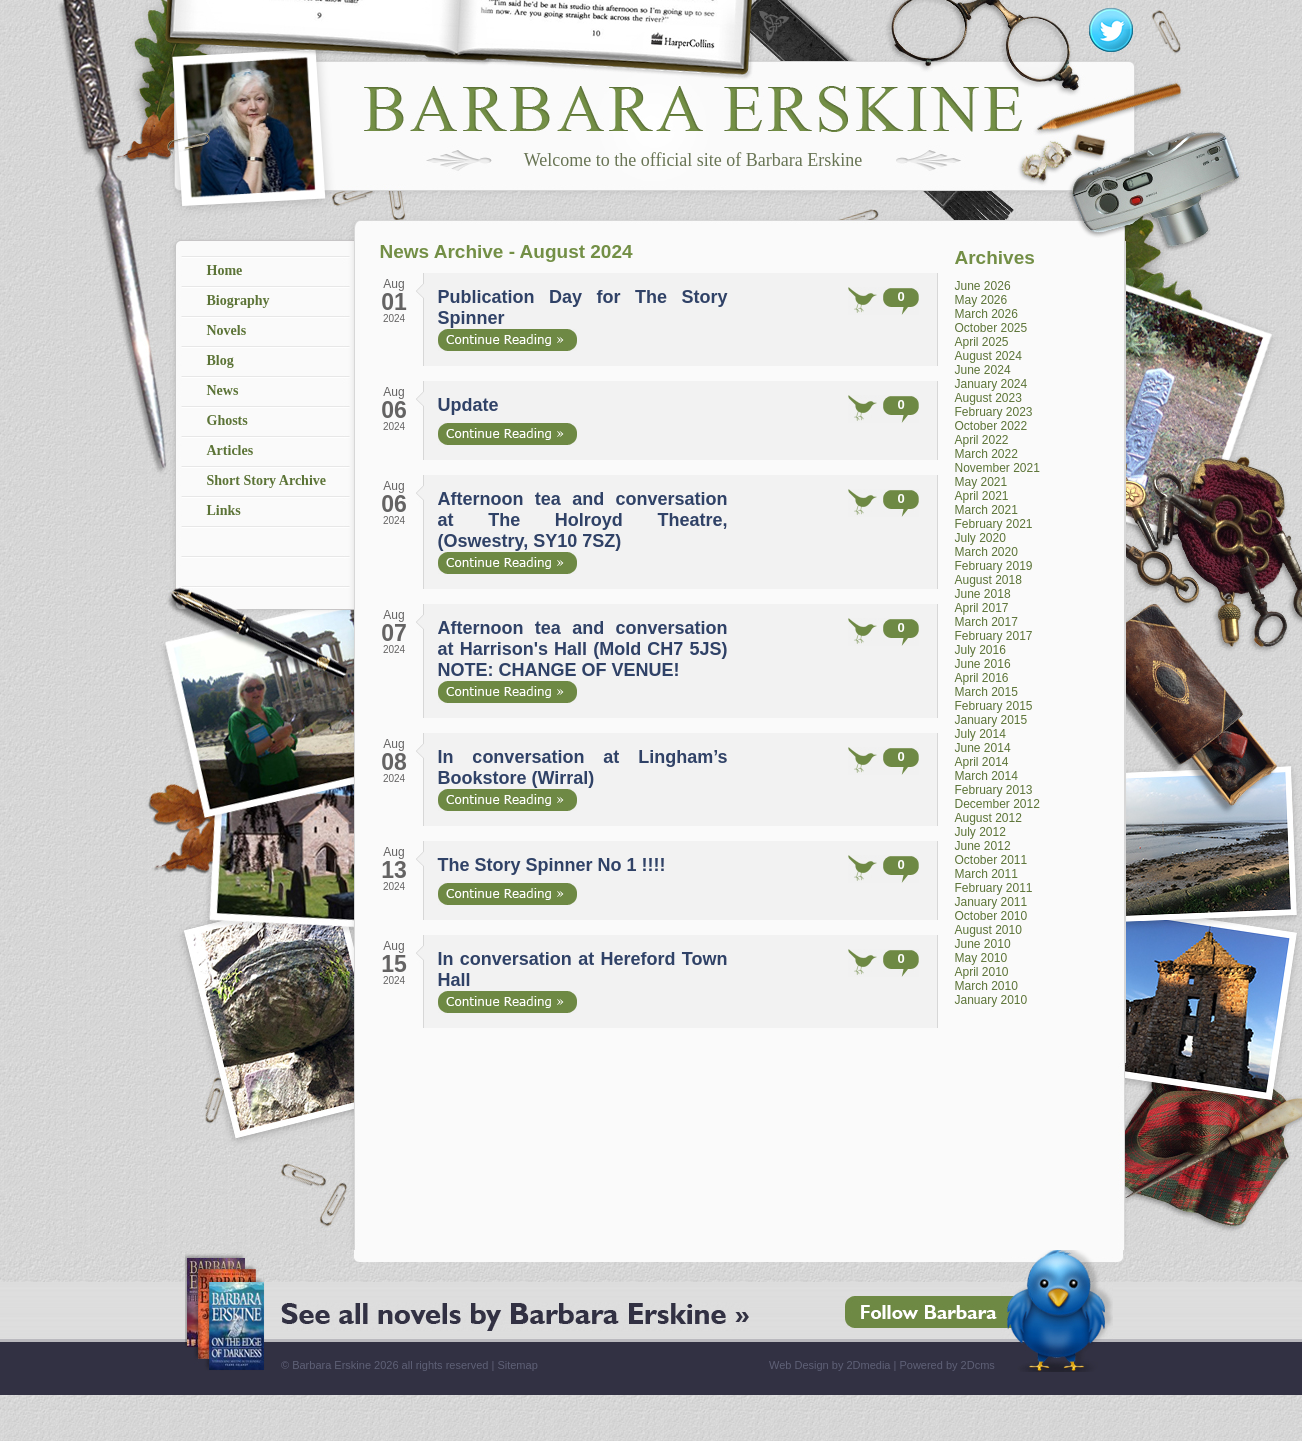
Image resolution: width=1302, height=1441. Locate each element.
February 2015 (994, 706)
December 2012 (997, 804)
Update (468, 405)
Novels (227, 330)
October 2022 (991, 426)
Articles (230, 450)
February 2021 (994, 524)
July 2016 (980, 650)
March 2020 (986, 552)
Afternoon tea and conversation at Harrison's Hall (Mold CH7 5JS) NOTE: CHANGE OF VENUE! (583, 649)
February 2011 (994, 888)
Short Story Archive (267, 480)
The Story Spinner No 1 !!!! (552, 865)
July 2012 (980, 832)
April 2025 (982, 342)
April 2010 (982, 972)
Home (225, 270)
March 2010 (986, 986)
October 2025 (991, 328)
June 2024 (983, 370)
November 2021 (997, 468)
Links (224, 510)
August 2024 (988, 356)
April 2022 (982, 440)
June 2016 (983, 664)
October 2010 (991, 916)
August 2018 (988, 580)
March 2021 (986, 510)
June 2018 (983, 594)
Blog (220, 360)
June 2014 (983, 748)
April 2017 (982, 608)
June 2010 (983, 944)
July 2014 (980, 734)
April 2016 (982, 678)
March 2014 (986, 776)
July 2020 (980, 538)
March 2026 (986, 314)
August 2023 (988, 398)
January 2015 (991, 720)
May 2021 (981, 482)
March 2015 (986, 692)
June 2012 (983, 846)
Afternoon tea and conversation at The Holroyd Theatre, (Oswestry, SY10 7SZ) (583, 520)
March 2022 (986, 454)
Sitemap (517, 1365)
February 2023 (994, 412)
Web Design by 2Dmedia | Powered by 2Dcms (882, 1365)
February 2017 (994, 636)
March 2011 (986, 874)
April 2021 (982, 496)
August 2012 (988, 818)
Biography (238, 300)
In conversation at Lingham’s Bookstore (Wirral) (583, 767)
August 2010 (988, 930)
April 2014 (982, 762)
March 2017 (986, 622)
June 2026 (983, 286)
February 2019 (994, 566)
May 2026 (981, 300)
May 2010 (981, 958)
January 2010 (991, 1000)
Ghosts (227, 420)
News (223, 390)
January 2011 (991, 902)
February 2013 (994, 790)
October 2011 (991, 860)
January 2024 (991, 384)
